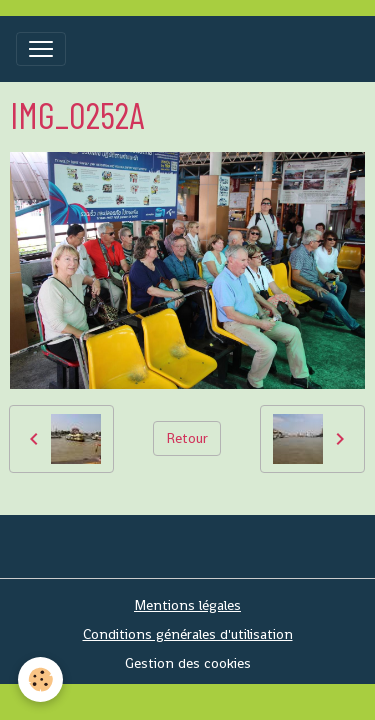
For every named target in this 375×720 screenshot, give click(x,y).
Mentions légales (187, 605)
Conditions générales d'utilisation (188, 634)
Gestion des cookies (188, 663)
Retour (187, 438)
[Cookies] (40, 679)
